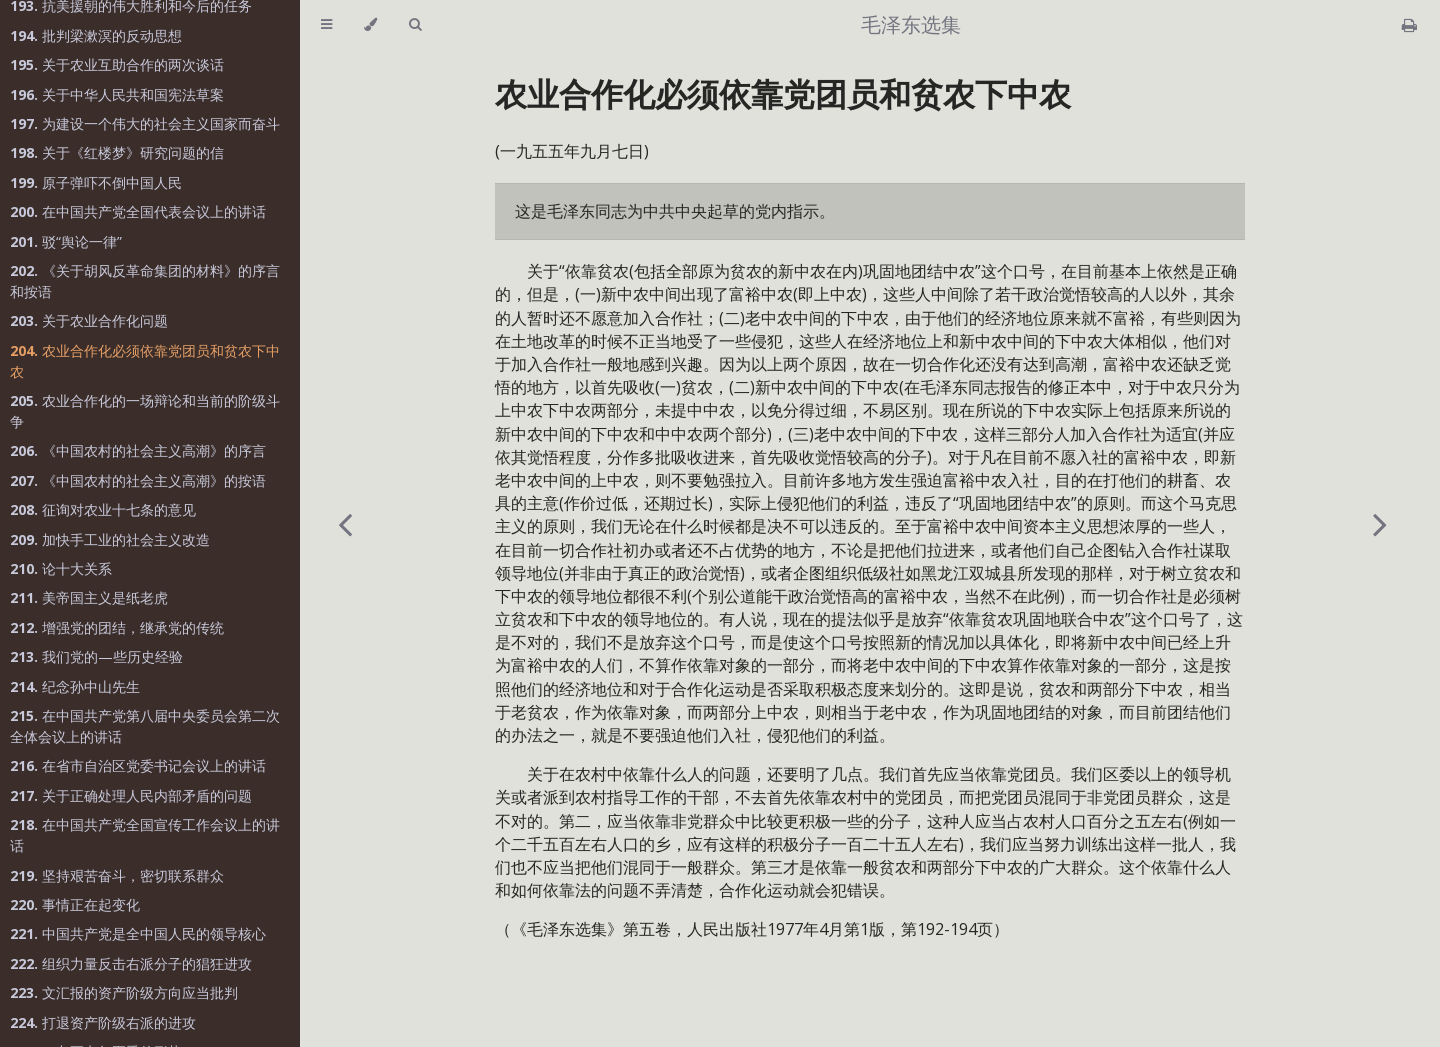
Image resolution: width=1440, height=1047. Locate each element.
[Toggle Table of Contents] (326, 25)
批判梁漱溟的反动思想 (96, 35)
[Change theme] (370, 25)
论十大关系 (61, 568)
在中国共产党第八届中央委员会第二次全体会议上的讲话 (145, 726)
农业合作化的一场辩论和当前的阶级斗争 (145, 411)
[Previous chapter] (345, 523)
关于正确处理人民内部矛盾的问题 (131, 795)
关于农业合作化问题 (89, 320)
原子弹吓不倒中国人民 (96, 182)
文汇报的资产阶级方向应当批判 (124, 992)
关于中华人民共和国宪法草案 (117, 94)
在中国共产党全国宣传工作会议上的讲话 (145, 835)
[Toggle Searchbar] (415, 25)
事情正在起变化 (75, 904)
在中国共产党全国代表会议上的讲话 (138, 211)
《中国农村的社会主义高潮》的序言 (138, 450)
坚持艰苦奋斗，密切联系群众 (117, 875)
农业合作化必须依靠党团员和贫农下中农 (145, 361)
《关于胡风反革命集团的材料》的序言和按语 (145, 281)
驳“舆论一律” (66, 241)
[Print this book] (1409, 25)
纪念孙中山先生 (75, 686)
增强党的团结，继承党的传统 (117, 627)
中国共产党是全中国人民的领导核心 (138, 933)
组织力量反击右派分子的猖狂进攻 (131, 963)
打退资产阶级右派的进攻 (103, 1022)
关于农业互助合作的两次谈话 (117, 64)
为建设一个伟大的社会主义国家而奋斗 (145, 123)
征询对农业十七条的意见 (103, 509)
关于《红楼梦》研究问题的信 (117, 152)
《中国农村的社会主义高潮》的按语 (138, 480)
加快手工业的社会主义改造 (110, 539)
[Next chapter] (1380, 523)
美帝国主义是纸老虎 (89, 597)
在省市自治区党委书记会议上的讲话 (138, 765)
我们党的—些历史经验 (96, 656)
